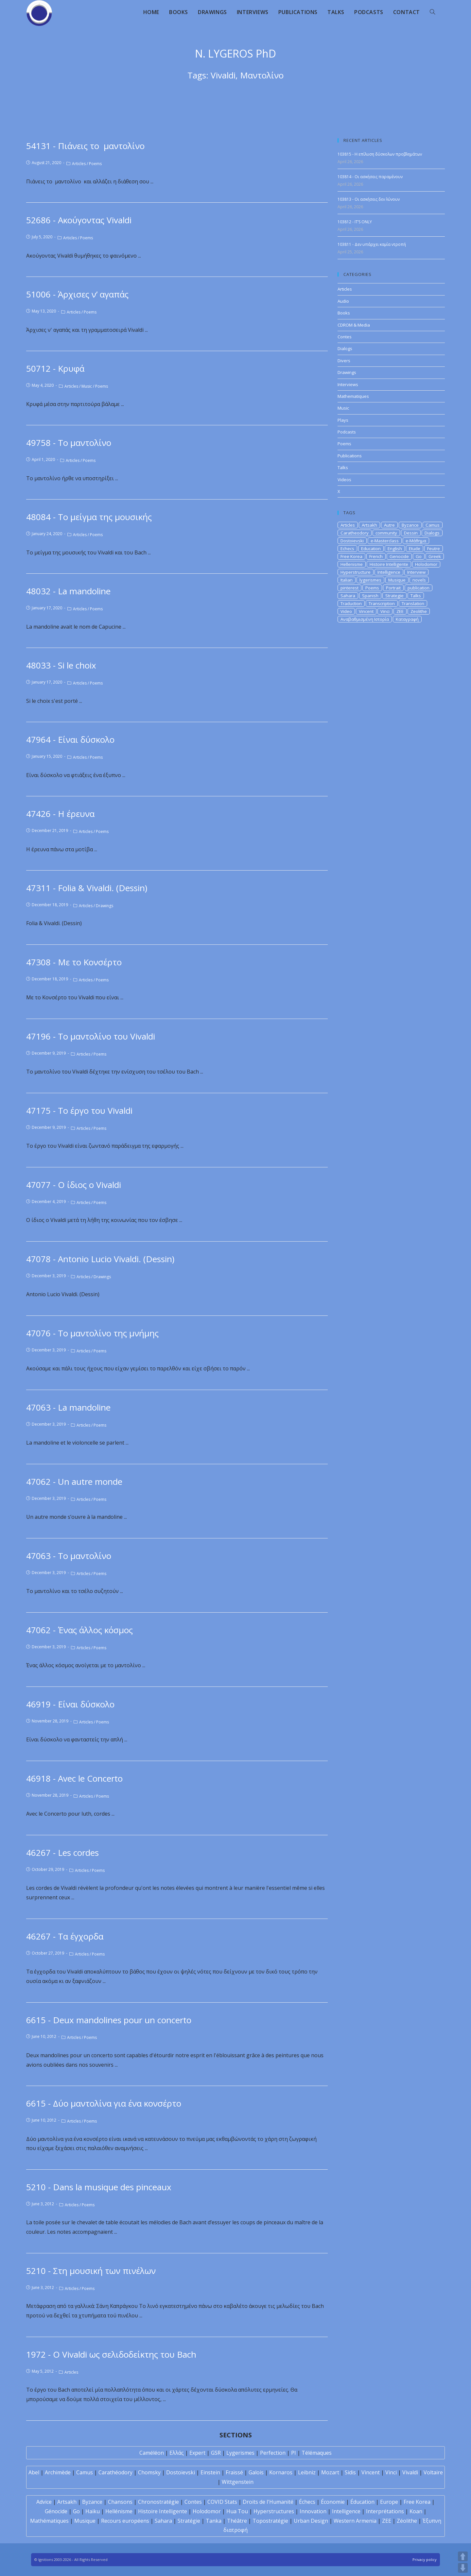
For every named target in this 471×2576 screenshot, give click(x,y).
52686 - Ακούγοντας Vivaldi (78, 220)
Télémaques (317, 2452)
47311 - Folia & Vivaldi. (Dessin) (86, 888)
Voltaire (433, 2472)
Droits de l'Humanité (268, 2501)
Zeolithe (418, 611)
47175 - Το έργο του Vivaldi (79, 1110)
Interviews (348, 384)
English (395, 548)
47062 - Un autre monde (74, 1481)
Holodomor (426, 564)
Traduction (351, 603)
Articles (79, 163)
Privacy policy (424, 2559)
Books (344, 313)
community (386, 533)
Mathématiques (49, 2520)
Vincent (366, 611)
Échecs (307, 2501)
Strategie (394, 596)
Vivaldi (223, 75)
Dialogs (345, 348)
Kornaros (280, 2472)
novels (419, 580)
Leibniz (307, 2472)
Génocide (56, 2511)
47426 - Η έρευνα (60, 814)
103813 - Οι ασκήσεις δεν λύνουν (369, 199)
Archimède (58, 2472)
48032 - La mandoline (68, 591)
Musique (397, 580)
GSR (216, 2452)
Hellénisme (118, 2511)
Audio (343, 301)
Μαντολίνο (262, 75)
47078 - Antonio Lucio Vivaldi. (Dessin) (100, 1259)
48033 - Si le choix (61, 665)
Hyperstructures (273, 2511)
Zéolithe (407, 2520)
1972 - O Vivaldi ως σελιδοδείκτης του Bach (111, 2354)
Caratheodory (354, 533)
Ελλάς (176, 2452)
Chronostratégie (158, 2501)
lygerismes (370, 580)
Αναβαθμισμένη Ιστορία (364, 619)
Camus (433, 525)
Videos (344, 480)
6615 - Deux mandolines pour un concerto (108, 2020)
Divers (344, 361)
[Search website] (432, 12)
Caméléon (151, 2452)
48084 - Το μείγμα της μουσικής (89, 517)
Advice (44, 2501)
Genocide (399, 556)
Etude (414, 548)
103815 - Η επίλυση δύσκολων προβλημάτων (380, 154)
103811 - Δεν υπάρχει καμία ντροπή (372, 244)
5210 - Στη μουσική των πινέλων (91, 2271)
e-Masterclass (385, 541)
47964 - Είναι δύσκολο (70, 739)
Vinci (385, 611)
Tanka (213, 2520)
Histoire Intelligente (389, 564)
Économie (333, 2501)
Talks (343, 467)
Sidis (350, 2472)
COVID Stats (222, 2501)
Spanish (370, 596)
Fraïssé (234, 2472)
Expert (197, 2452)
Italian (346, 580)
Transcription (382, 603)
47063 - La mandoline (68, 1407)
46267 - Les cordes (62, 1852)
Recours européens (125, 2520)
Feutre (433, 548)
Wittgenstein (237, 2481)
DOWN (463, 2568)
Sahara (347, 596)
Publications (350, 456)
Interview (416, 572)
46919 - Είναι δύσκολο (70, 1704)
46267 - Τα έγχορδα (64, 1936)
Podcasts (347, 432)
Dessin (411, 533)
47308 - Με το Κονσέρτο (74, 962)
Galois (256, 2472)
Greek (434, 556)
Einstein (210, 2472)
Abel (33, 2472)
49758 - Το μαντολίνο (68, 443)
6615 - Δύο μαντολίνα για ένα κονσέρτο (103, 2103)
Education (371, 548)
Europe (389, 2501)
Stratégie (189, 2520)
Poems (95, 163)
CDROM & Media (354, 325)
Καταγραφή (407, 619)
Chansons (120, 2501)
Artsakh (369, 525)
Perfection (273, 2452)
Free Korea (351, 556)
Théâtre (237, 2520)
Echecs (347, 548)
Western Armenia (355, 2520)
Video (346, 611)
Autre (389, 525)
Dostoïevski (180, 2472)
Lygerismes (240, 2452)
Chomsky (149, 2472)
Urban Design (311, 2520)
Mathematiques (353, 396)
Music (86, 386)
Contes (345, 337)
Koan (416, 2511)
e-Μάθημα (416, 541)
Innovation (313, 2511)
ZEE (400, 611)
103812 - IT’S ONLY (355, 222)
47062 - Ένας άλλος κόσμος (79, 1630)
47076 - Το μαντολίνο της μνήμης (92, 1333)
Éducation (362, 2501)
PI (293, 2452)
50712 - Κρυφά (55, 368)
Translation (413, 603)
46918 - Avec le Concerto (74, 1778)
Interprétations (385, 2511)
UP (463, 2556)
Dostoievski (352, 541)
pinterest (349, 588)
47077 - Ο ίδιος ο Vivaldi (73, 1185)
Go (419, 556)
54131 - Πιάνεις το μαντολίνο (87, 146)
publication (418, 588)
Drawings (104, 905)
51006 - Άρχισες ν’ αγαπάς (77, 294)
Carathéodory (115, 2472)
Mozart (330, 2472)
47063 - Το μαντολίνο (68, 1556)
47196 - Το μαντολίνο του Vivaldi (90, 1036)
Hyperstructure (355, 572)
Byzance (410, 525)
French (376, 556)
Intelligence (388, 572)
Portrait (393, 588)
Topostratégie (270, 2520)
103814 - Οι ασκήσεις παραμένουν (370, 176)
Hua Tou (237, 2511)
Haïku (92, 2511)
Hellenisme (351, 564)
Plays (343, 420)
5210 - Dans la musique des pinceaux (98, 2187)
